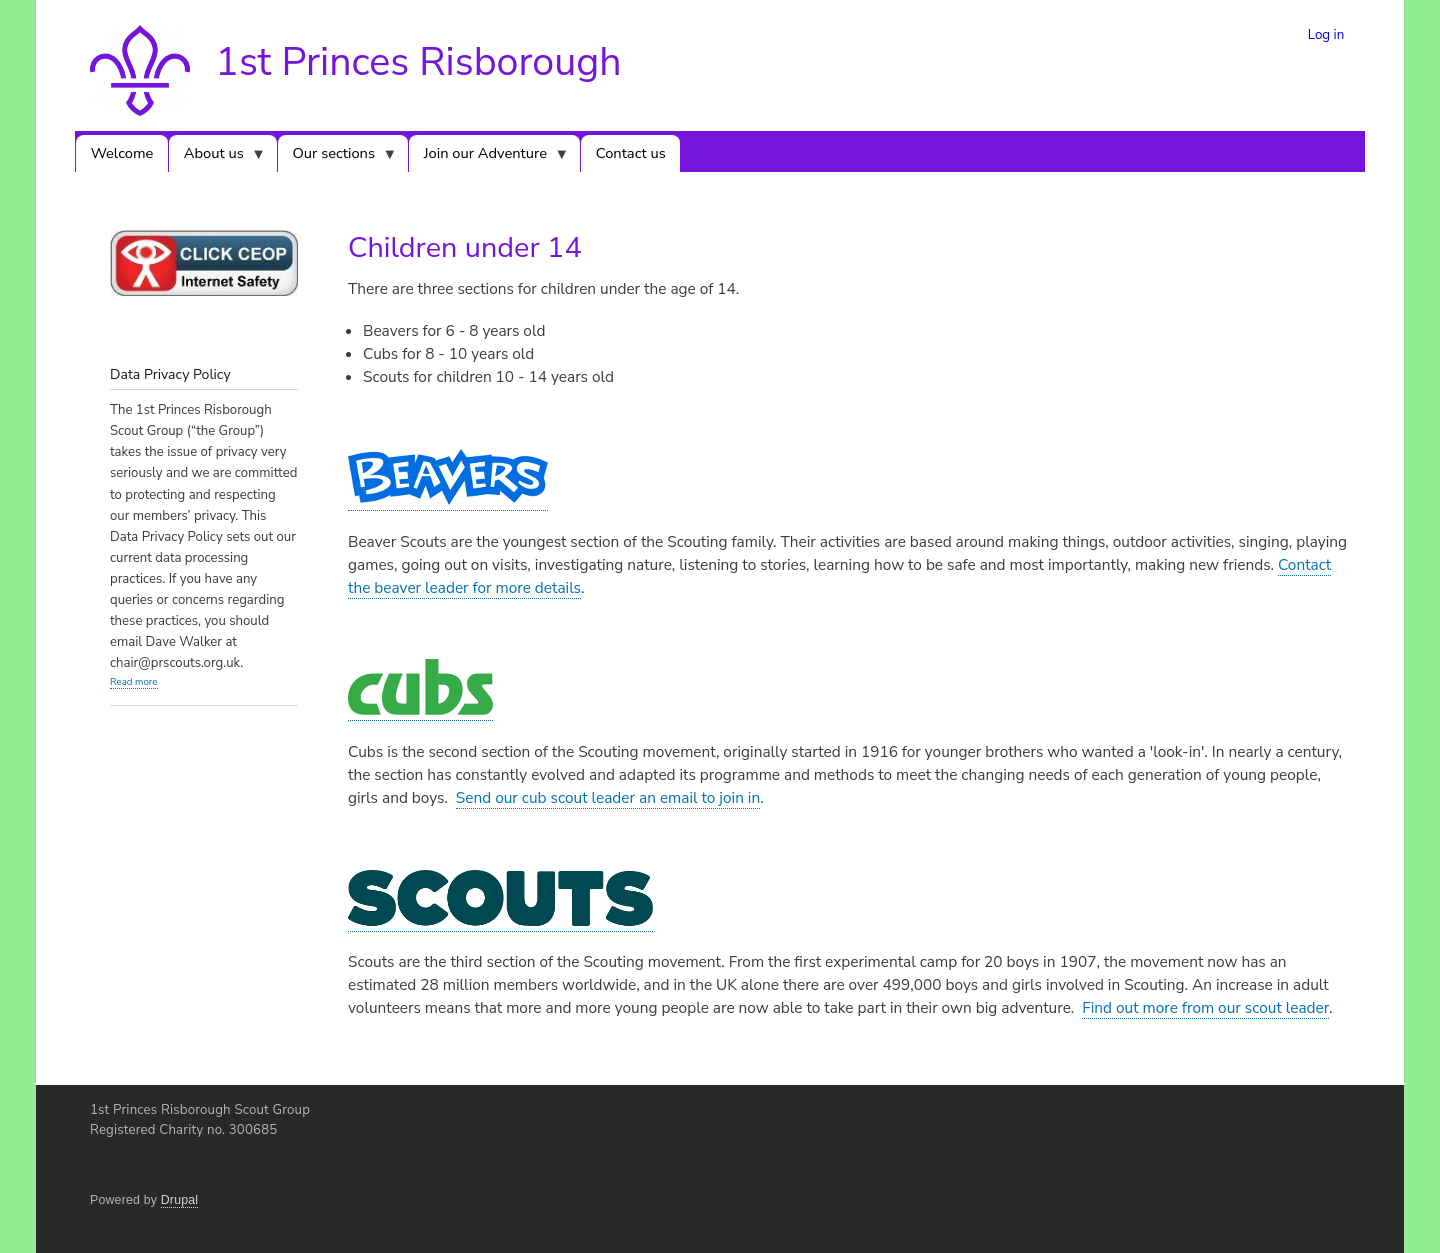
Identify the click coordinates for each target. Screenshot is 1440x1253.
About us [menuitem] (217, 157)
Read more (134, 681)
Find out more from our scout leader (1205, 1007)
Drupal (180, 1200)
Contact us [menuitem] (631, 153)
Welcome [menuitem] (122, 153)
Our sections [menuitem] (337, 157)
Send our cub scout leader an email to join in (608, 797)
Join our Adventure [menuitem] (489, 157)
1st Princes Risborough (418, 62)
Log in (1326, 34)
